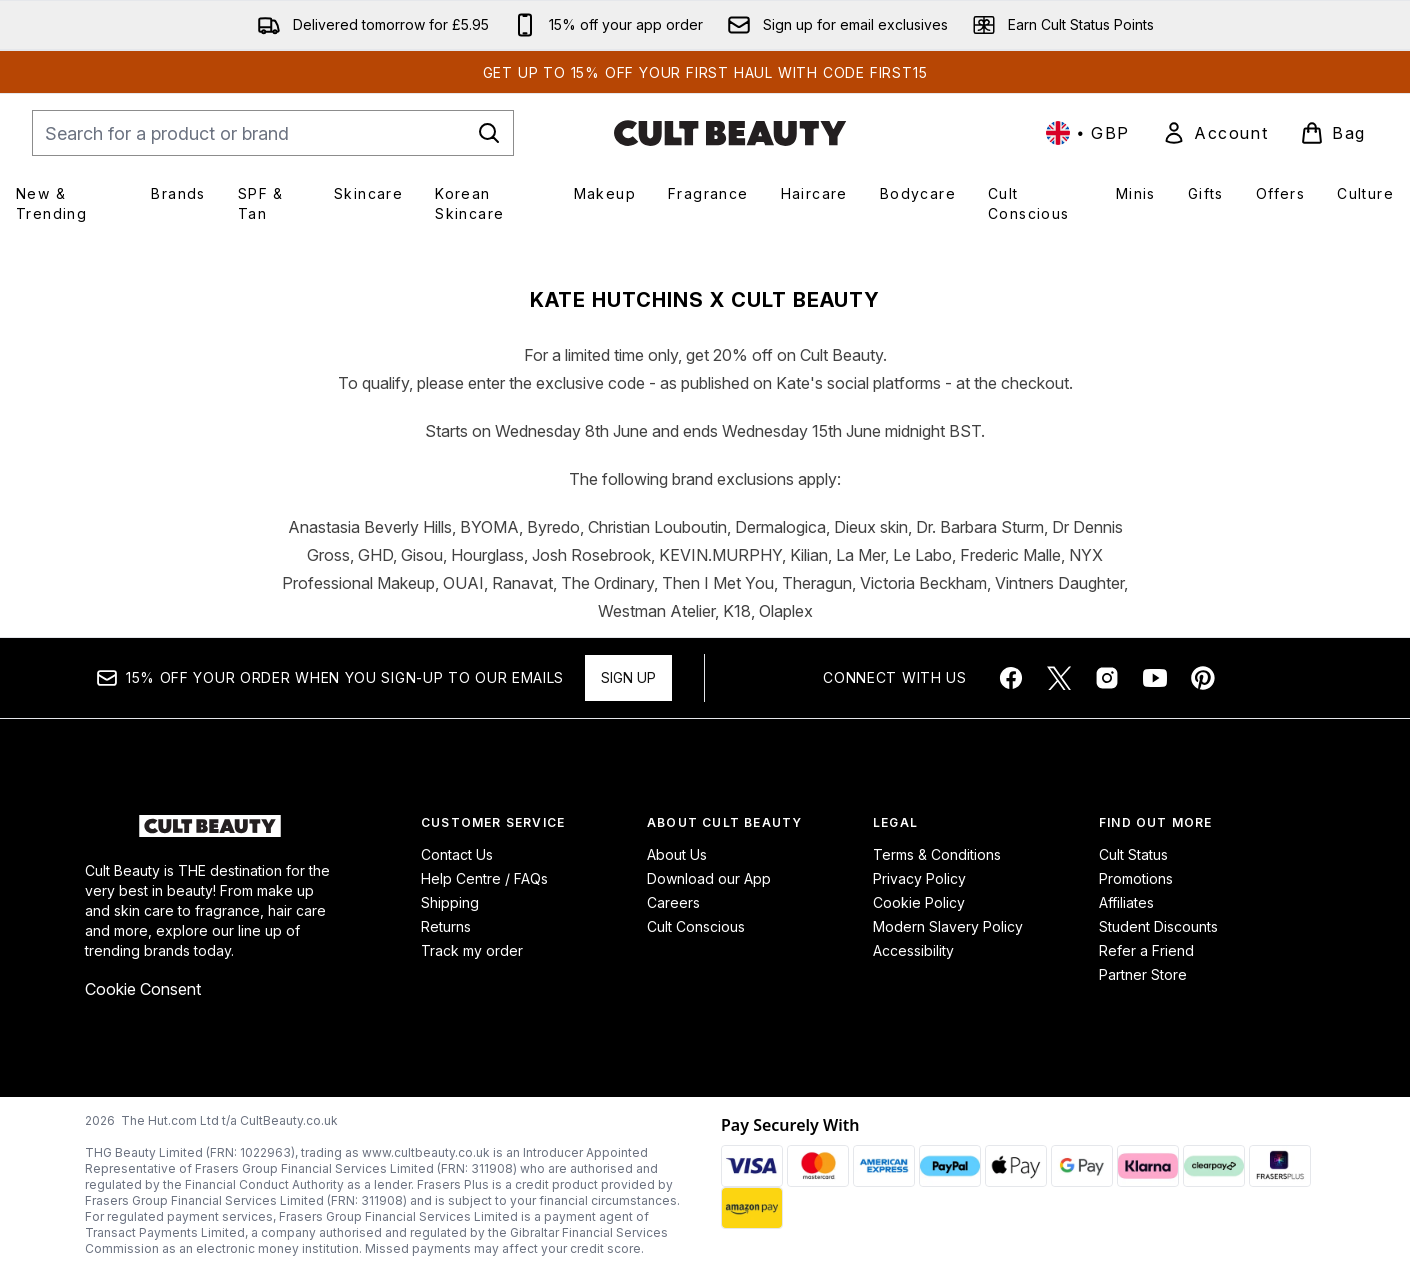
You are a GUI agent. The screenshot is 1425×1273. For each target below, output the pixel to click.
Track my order (472, 950)
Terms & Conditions (937, 854)
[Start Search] (489, 133)
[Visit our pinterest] (1203, 678)
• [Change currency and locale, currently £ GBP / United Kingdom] (1088, 133)
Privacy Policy (919, 878)
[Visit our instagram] (1107, 678)
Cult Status (1133, 854)
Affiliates (1126, 902)
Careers (673, 902)
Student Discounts (1158, 926)
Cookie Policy (919, 902)
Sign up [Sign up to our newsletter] (628, 677)
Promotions (1136, 878)
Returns (446, 926)
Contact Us (457, 854)
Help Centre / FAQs (484, 878)
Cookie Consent (143, 989)
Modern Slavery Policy (948, 926)
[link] (1215, 133)
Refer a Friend (1146, 950)
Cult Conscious (696, 926)
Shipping (450, 902)
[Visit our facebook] (1011, 678)
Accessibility (913, 950)
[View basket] (1333, 133)
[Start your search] (273, 133)
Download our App (709, 878)
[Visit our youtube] (1155, 678)
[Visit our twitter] (1059, 678)
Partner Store (1143, 974)
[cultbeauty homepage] (730, 133)
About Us (677, 854)
